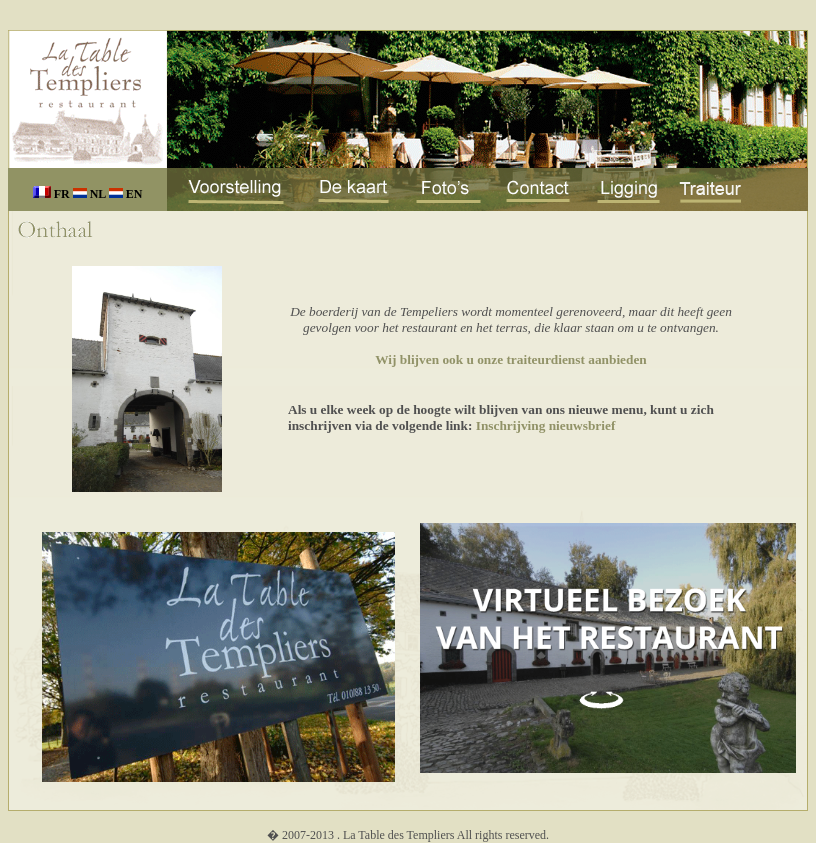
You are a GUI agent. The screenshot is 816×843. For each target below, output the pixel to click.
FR (53, 194)
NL (91, 194)
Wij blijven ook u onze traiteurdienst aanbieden (511, 359)
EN (126, 194)
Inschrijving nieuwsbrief (546, 425)
